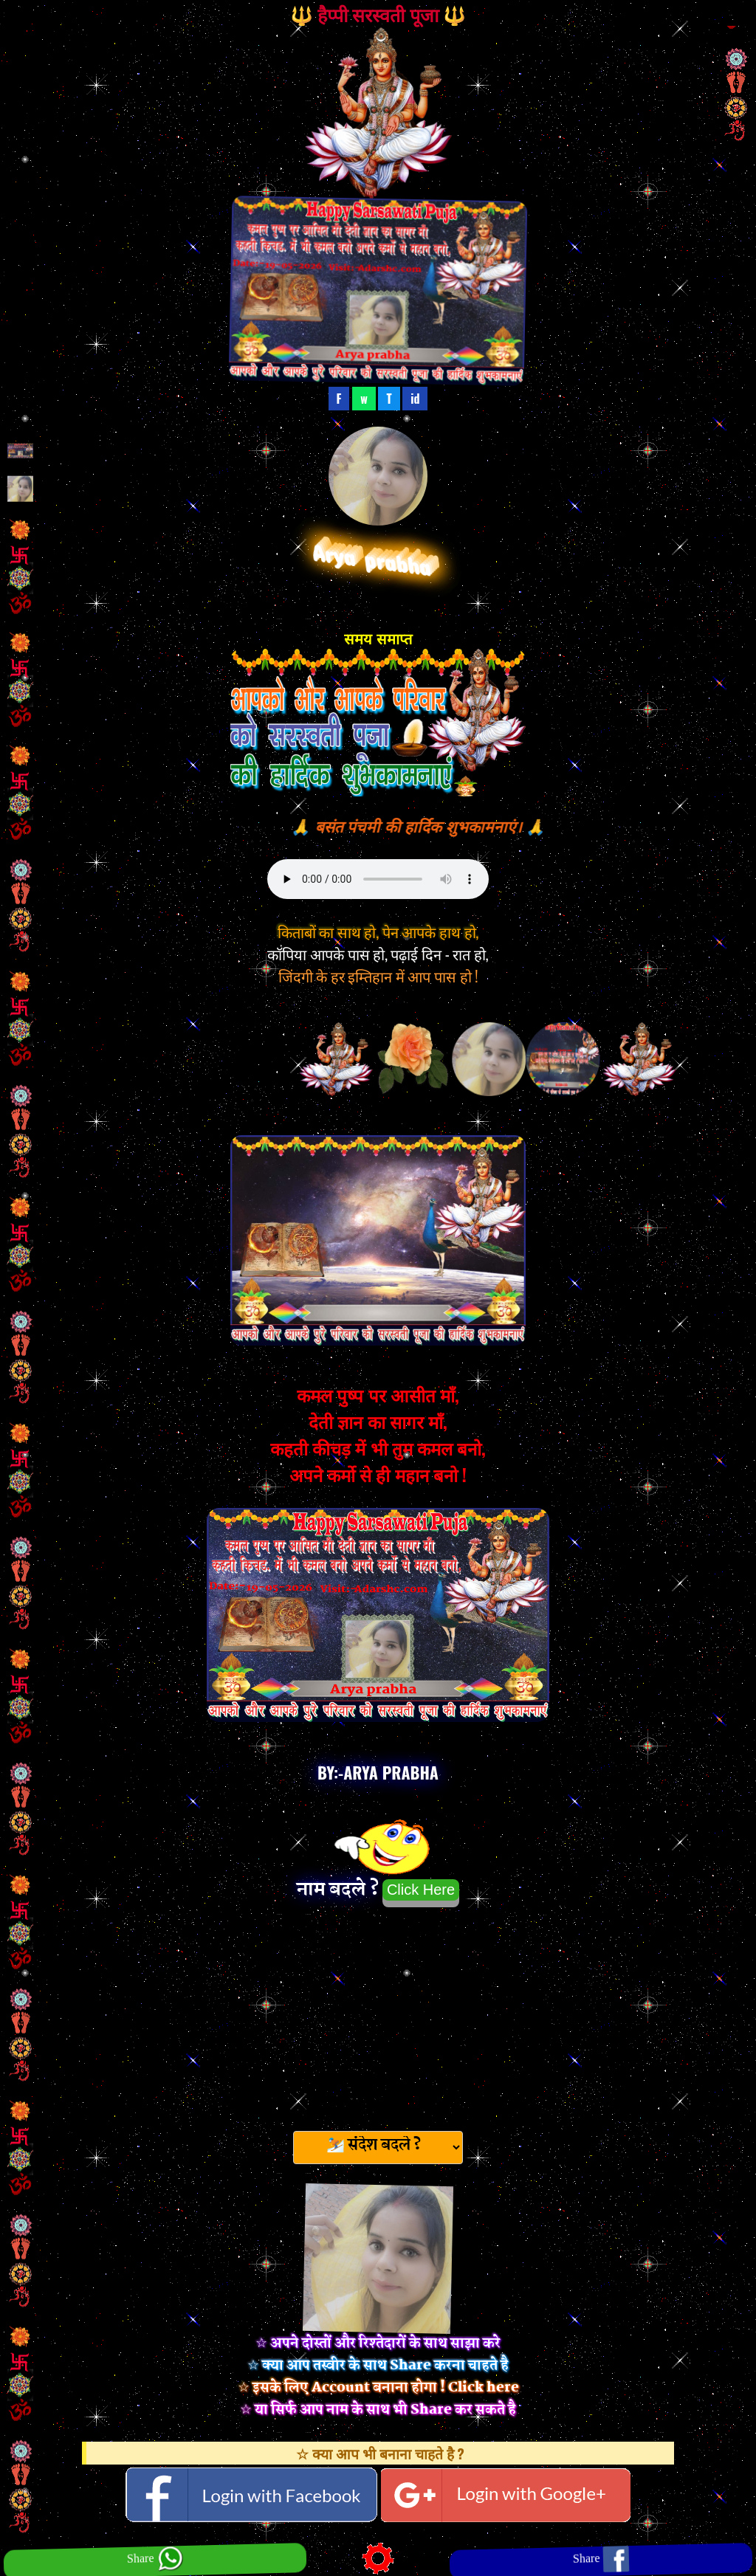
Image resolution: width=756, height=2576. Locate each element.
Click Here (421, 1889)
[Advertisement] (378, 2014)
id (414, 398)
